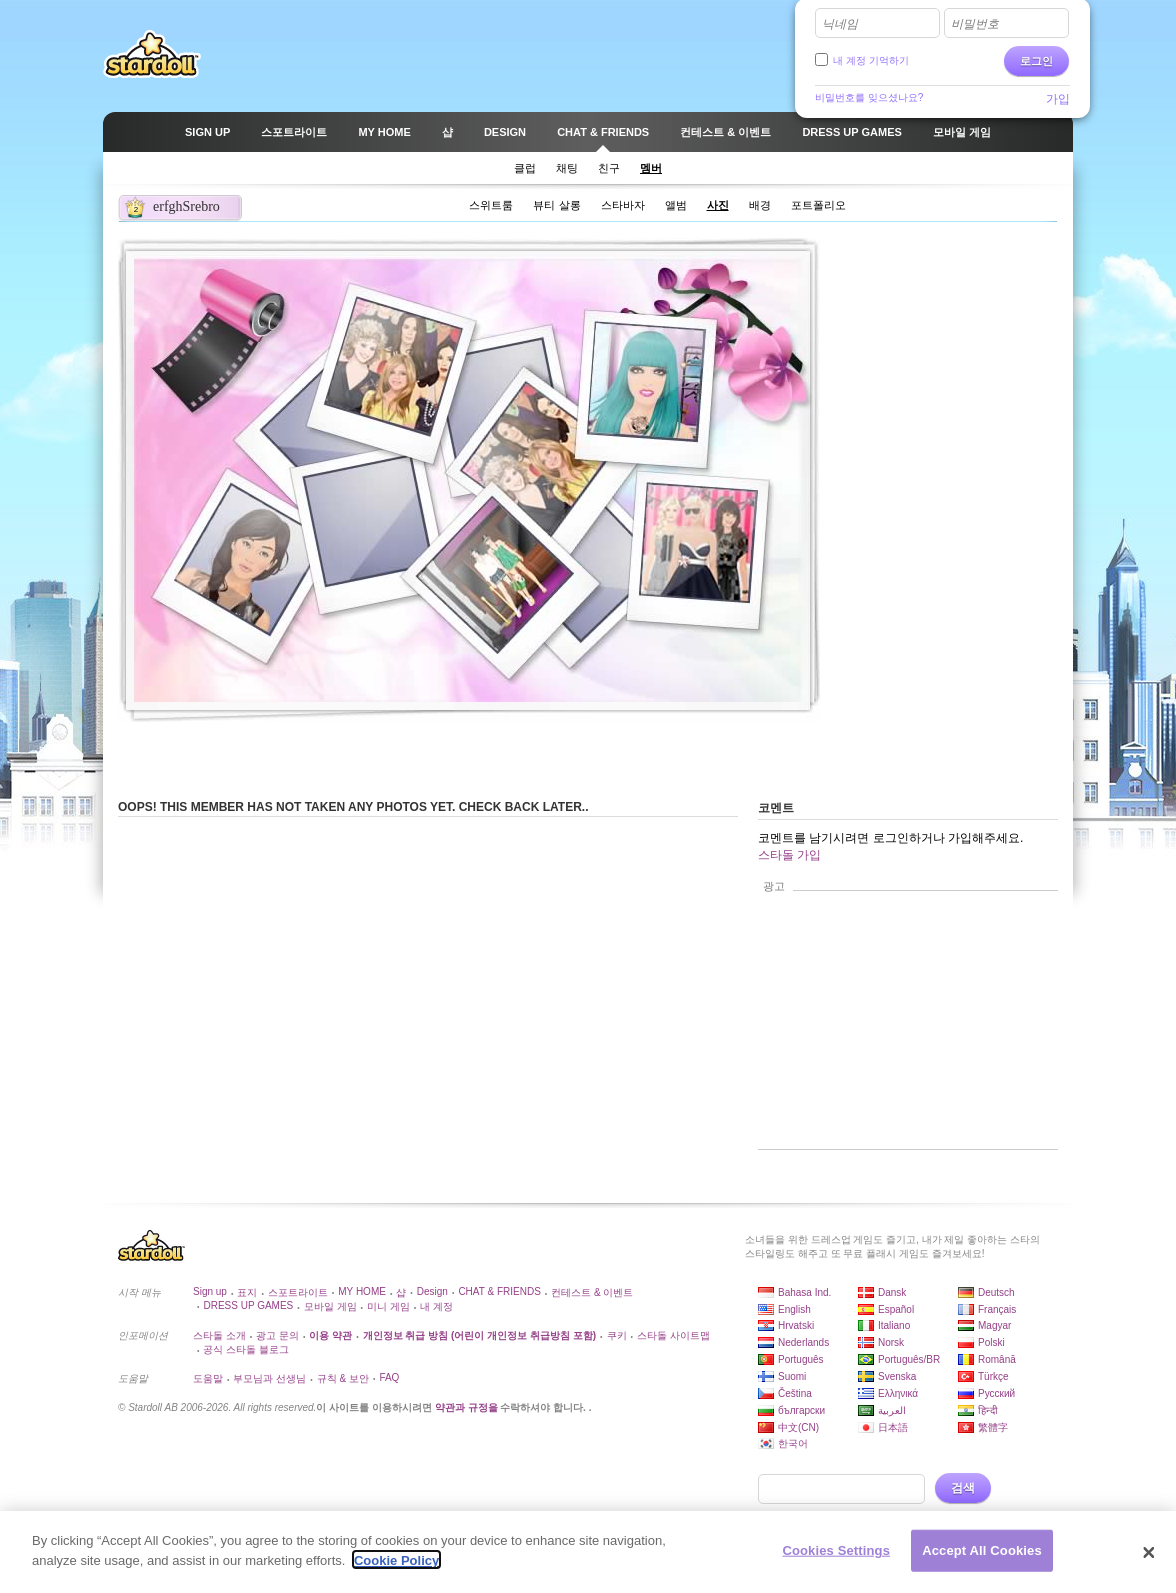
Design (432, 1291)
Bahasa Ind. (804, 1292)
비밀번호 (975, 24)
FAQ (389, 1377)
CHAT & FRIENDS (499, 1291)
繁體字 (993, 1427)
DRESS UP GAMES (248, 1305)
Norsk (891, 1342)
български (801, 1410)
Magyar (994, 1325)
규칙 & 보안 (343, 1378)
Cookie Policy (396, 1568)
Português (801, 1359)
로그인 (1036, 61)
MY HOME (362, 1291)
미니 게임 (388, 1306)
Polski (991, 1342)
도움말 (208, 1378)
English (794, 1309)
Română (997, 1359)
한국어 (793, 1443)
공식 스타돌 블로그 (246, 1349)
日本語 (893, 1427)
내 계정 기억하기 (871, 60)
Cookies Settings (836, 1558)
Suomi (792, 1376)
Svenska (897, 1376)
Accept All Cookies (982, 1558)
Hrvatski (796, 1325)
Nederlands (803, 1342)
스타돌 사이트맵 (673, 1335)
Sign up (210, 1291)
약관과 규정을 (468, 1407)
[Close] (1149, 1560)
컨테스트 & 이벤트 (592, 1292)
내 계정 (436, 1306)
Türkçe (993, 1376)
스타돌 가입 (789, 855)
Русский (996, 1393)
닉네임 (840, 24)
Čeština (795, 1393)
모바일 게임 (330, 1306)
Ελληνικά (898, 1393)
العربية (892, 1410)
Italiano (894, 1325)
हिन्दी (988, 1410)
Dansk (892, 1292)
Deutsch (996, 1292)
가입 (1058, 99)
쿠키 (617, 1335)
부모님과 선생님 (269, 1378)
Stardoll (152, 54)
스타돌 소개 (219, 1335)
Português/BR (909, 1359)
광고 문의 (277, 1335)
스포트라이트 (298, 1292)
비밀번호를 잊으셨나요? (869, 97)
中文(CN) (798, 1427)
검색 (963, 1488)
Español (896, 1309)
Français (997, 1309)
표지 (247, 1292)
